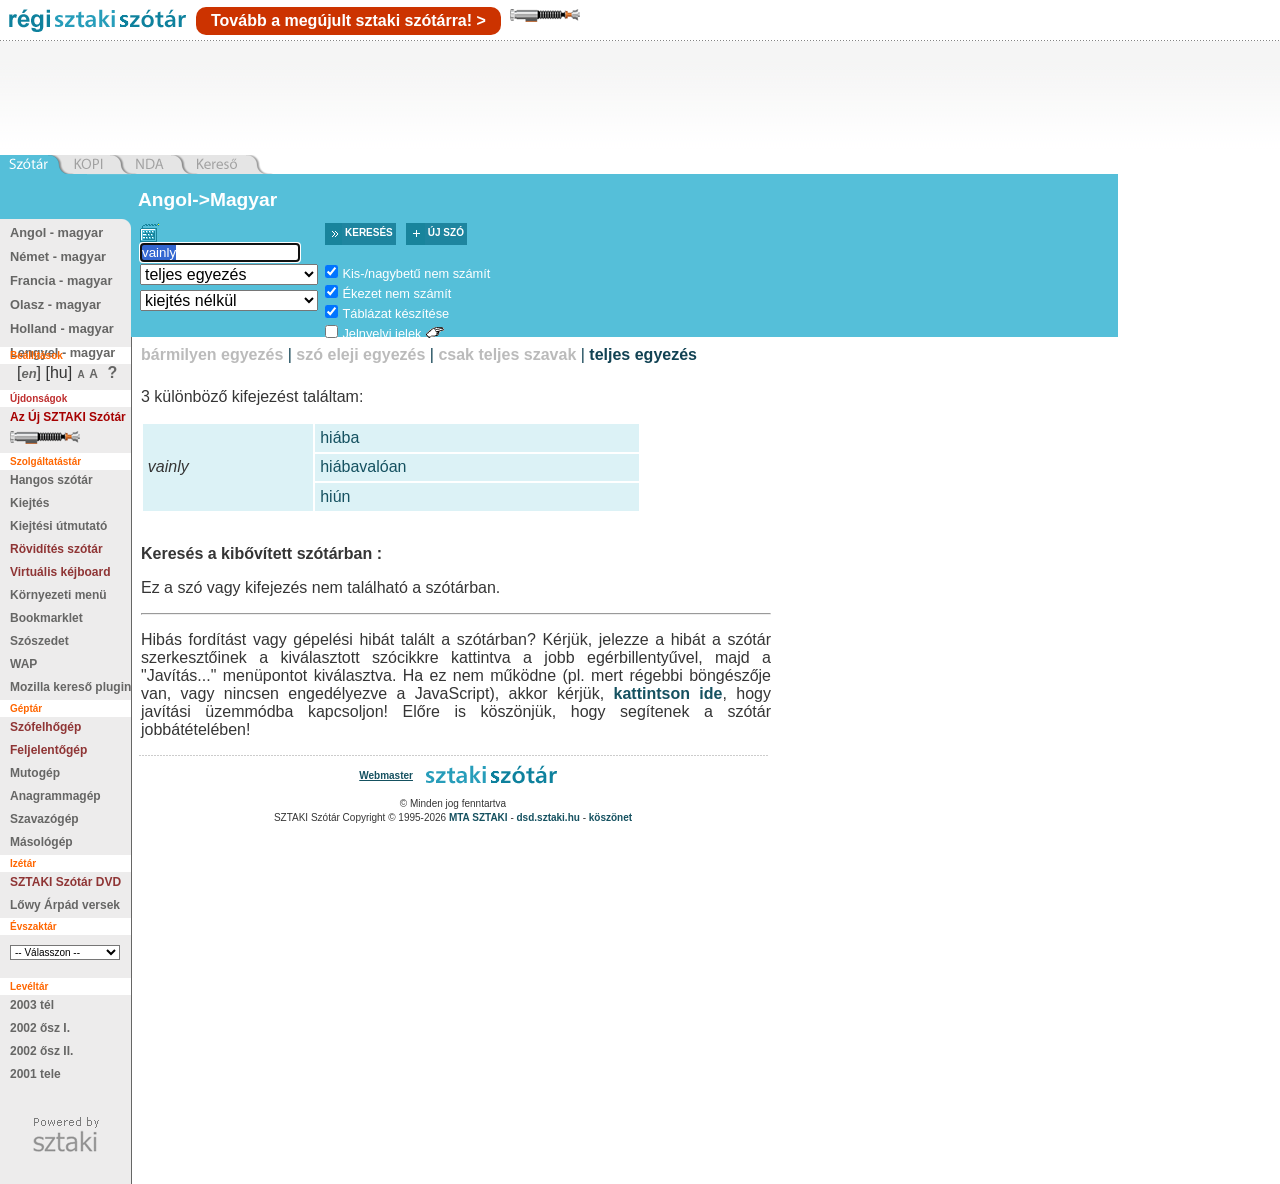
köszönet (610, 817)
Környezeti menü (58, 595)
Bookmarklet (46, 618)
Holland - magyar (62, 328)
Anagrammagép (55, 796)
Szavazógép (44, 819)
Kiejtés (29, 503)
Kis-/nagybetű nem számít (416, 273)
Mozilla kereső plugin (70, 687)
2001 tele (35, 1074)
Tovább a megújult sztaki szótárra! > (348, 20)
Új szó (446, 232)
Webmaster (386, 775)
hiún (335, 496)
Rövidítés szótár (56, 549)
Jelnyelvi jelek (381, 333)
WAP (23, 664)
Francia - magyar (61, 280)
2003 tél (32, 1005)
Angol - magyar (56, 232)
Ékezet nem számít (396, 293)
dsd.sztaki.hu (548, 817)
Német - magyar (58, 256)
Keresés (369, 232)
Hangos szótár (51, 480)
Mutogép (35, 773)
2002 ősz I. (40, 1028)
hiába (339, 437)
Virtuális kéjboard (60, 572)
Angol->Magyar (207, 199)
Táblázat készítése (395, 313)
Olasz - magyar (55, 304)
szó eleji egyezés (360, 354)
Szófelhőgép (45, 727)
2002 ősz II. (41, 1051)
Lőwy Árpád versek (65, 905)
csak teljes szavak (507, 354)
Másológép (41, 842)
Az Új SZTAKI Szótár (68, 417)
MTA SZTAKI (478, 817)
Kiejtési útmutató (58, 526)
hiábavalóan (363, 466)
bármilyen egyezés (212, 354)
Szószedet (39, 641)
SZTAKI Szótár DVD (65, 882)
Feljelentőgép (48, 750)
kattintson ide (668, 693)
